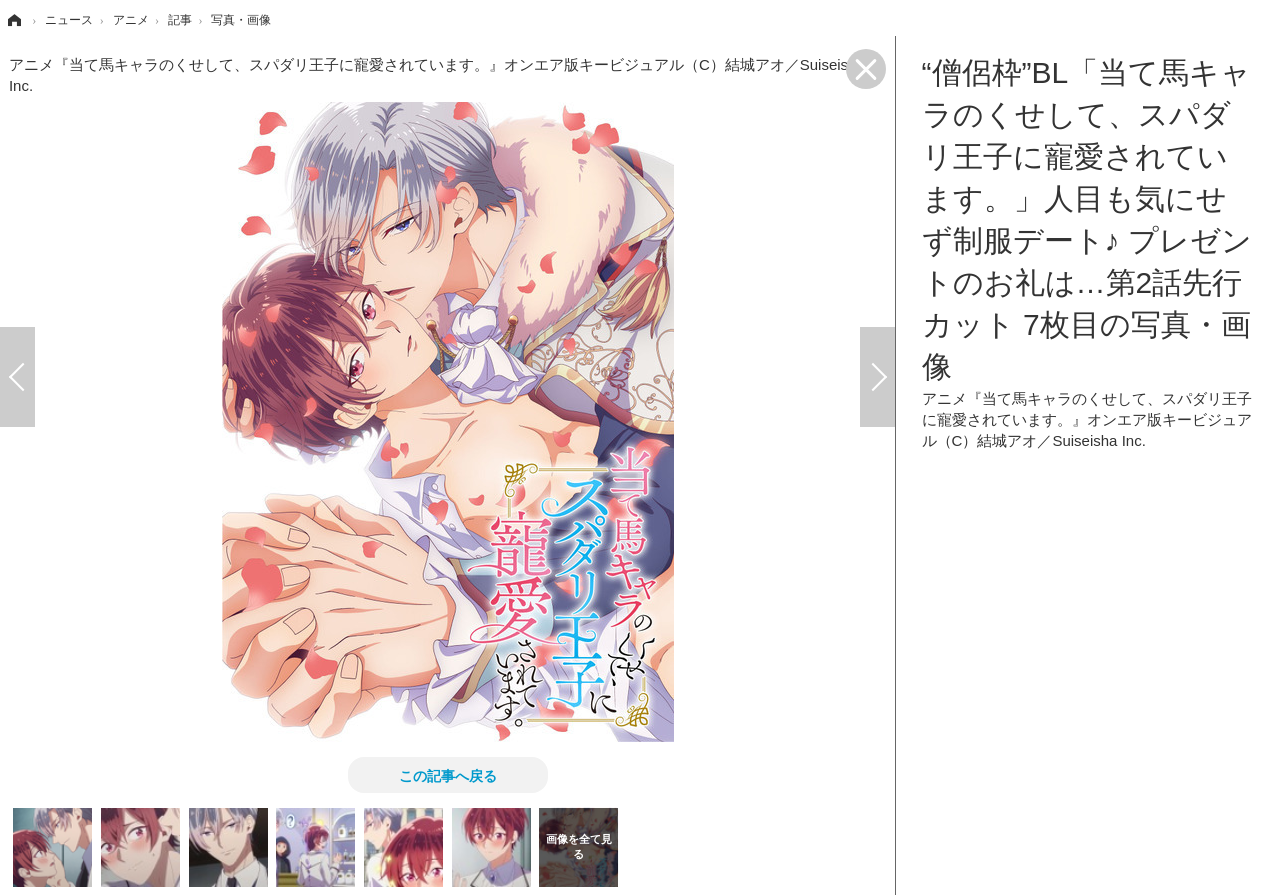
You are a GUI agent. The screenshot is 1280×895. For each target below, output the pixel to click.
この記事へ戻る (448, 775)
